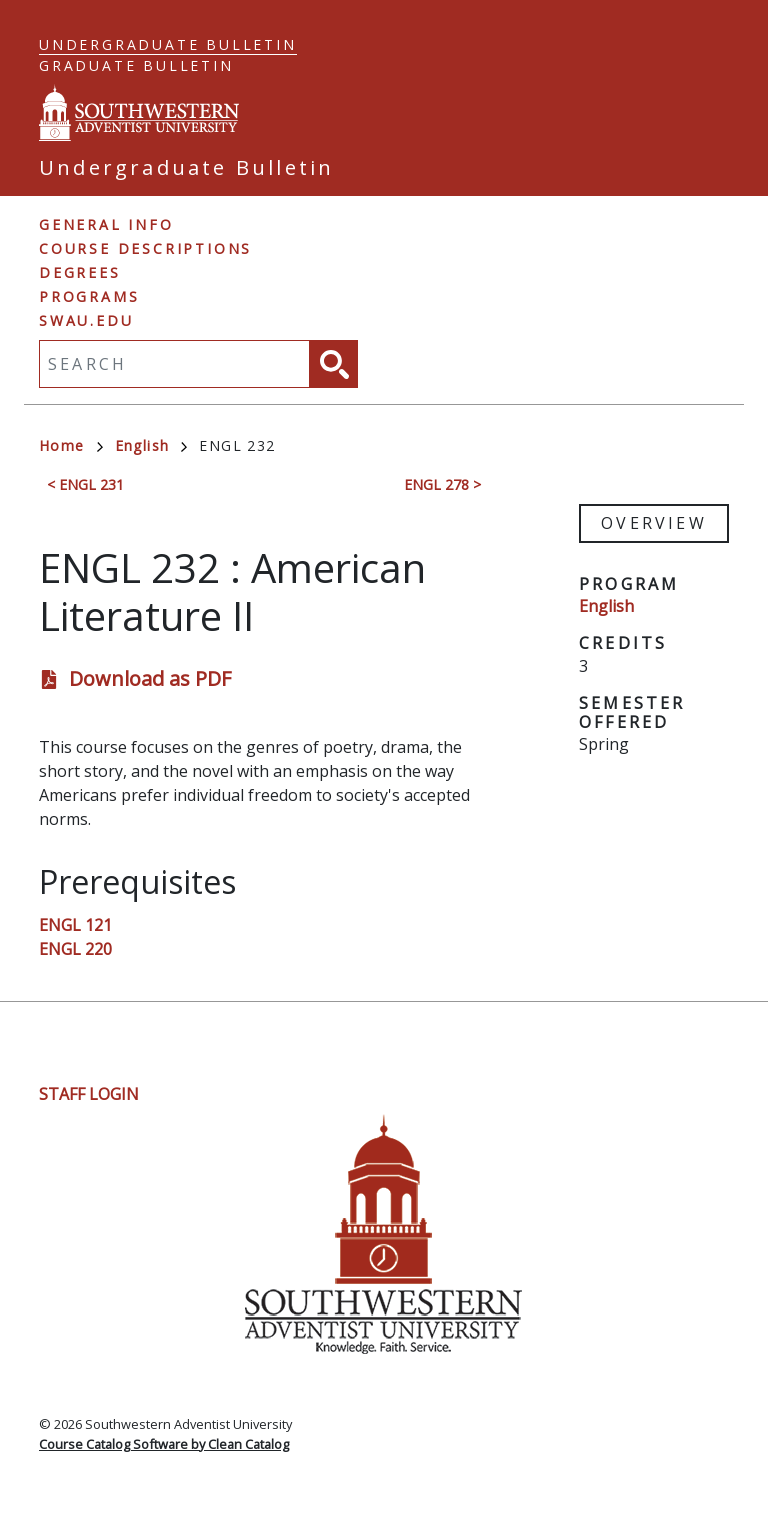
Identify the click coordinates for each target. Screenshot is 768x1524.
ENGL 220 (75, 949)
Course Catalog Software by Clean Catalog (164, 1444)
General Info (106, 224)
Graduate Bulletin (136, 65)
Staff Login (89, 1094)
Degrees (80, 272)
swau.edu (86, 320)
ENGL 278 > (442, 484)
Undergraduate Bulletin (168, 44)
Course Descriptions (145, 248)
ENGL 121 (75, 925)
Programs (89, 296)
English (151, 445)
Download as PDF (150, 678)
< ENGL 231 (85, 484)
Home (71, 445)
